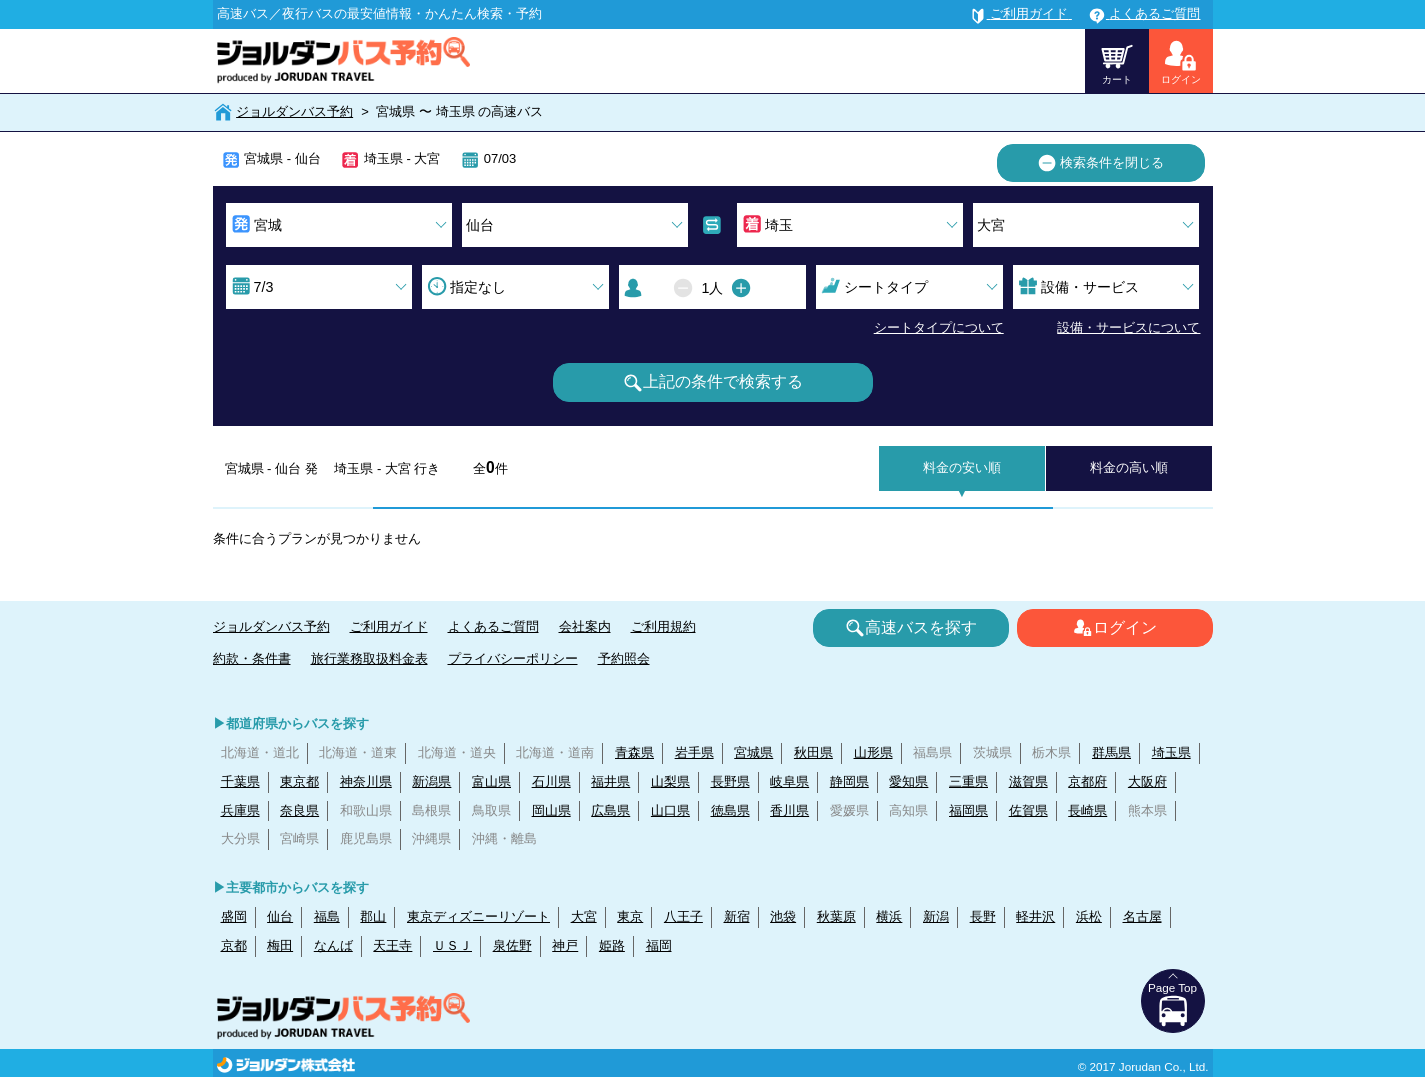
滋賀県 (1028, 781)
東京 (630, 916)
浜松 (1089, 916)
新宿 (737, 916)
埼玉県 (1171, 752)
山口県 (670, 810)
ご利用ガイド (389, 626)
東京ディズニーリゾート (478, 916)
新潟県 (431, 781)
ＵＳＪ (452, 945)
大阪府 (1147, 781)
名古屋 (1142, 916)
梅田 (280, 945)
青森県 (634, 752)
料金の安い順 (962, 467)
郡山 (373, 916)
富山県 (491, 781)
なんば (333, 945)
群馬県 (1111, 752)
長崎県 (1087, 810)
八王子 (683, 916)
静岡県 (849, 781)
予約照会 (624, 658)
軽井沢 (1035, 916)
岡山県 (551, 810)
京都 (234, 945)
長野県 (730, 781)
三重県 (968, 781)
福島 (327, 916)
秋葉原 (836, 916)
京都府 (1087, 781)
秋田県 (813, 752)
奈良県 (299, 810)
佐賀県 (1028, 810)
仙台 (280, 916)
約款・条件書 (252, 658)
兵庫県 (240, 810)
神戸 (565, 945)
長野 (983, 916)
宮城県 (753, 752)
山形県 (873, 752)
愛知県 (908, 781)
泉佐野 (512, 945)
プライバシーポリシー (513, 658)
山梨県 (670, 781)
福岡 (659, 945)
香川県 (789, 810)
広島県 (610, 810)
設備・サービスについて (1128, 327)
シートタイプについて (939, 327)
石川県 (551, 781)
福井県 (610, 781)
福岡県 (968, 810)
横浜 (889, 916)
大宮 (584, 916)
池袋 (783, 916)
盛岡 (234, 916)
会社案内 (585, 626)
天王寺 (392, 945)
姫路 (612, 945)
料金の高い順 (1129, 467)
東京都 (299, 781)
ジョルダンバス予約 (294, 111)
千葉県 (240, 781)
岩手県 (694, 752)
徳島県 (730, 810)
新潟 (936, 916)
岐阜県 (789, 781)
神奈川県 (366, 781)
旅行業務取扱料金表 (369, 658)
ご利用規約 (663, 626)
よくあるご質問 (493, 626)
